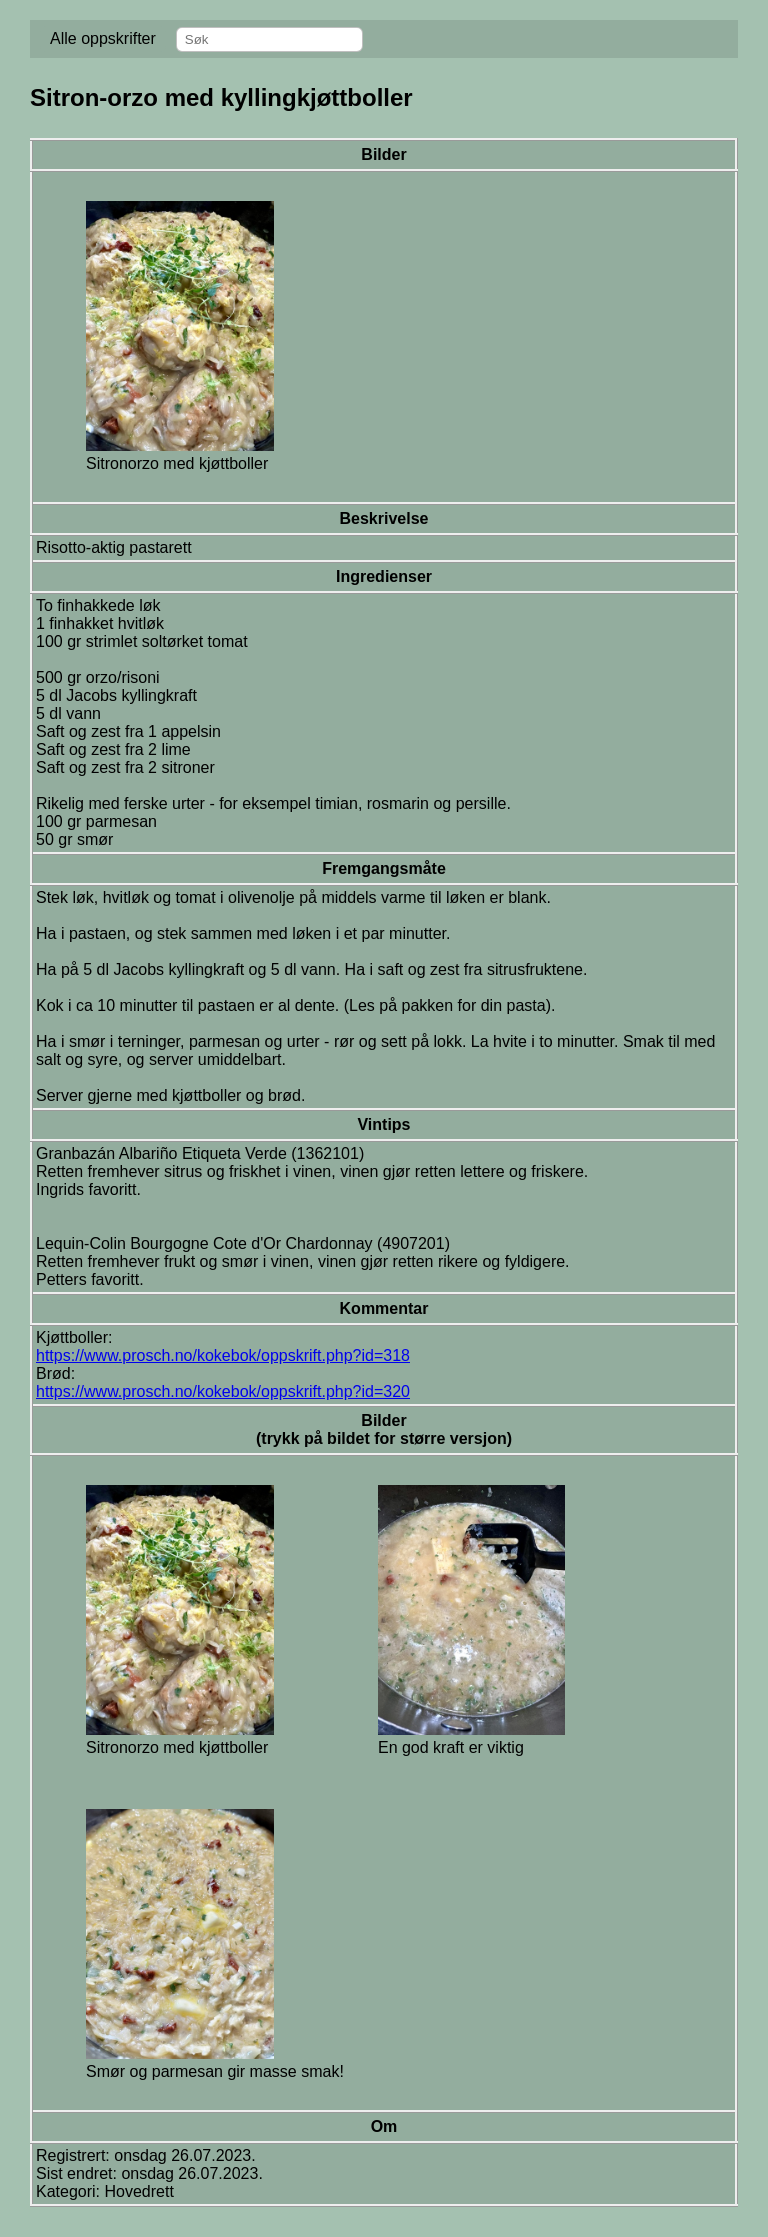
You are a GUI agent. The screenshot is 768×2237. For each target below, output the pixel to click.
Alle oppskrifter (103, 38)
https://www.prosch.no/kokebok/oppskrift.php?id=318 (223, 1355)
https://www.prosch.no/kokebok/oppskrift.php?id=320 (223, 1391)
